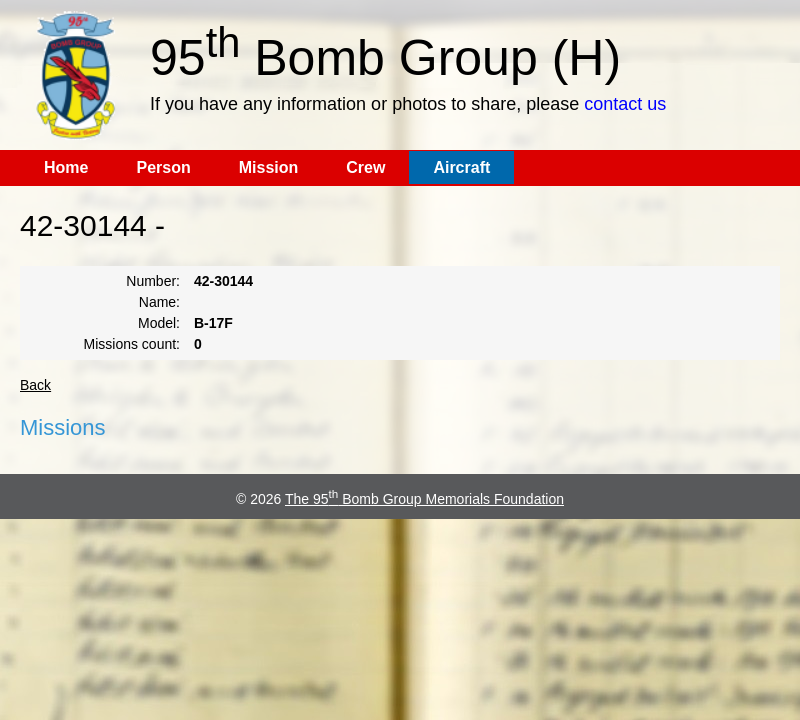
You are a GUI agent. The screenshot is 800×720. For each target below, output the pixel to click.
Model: (159, 323)
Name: (159, 302)
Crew (365, 167)
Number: (153, 281)
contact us (625, 104)
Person (163, 167)
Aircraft (461, 167)
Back (35, 385)
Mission (269, 167)
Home (66, 167)
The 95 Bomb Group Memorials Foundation (424, 499)
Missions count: (132, 344)
